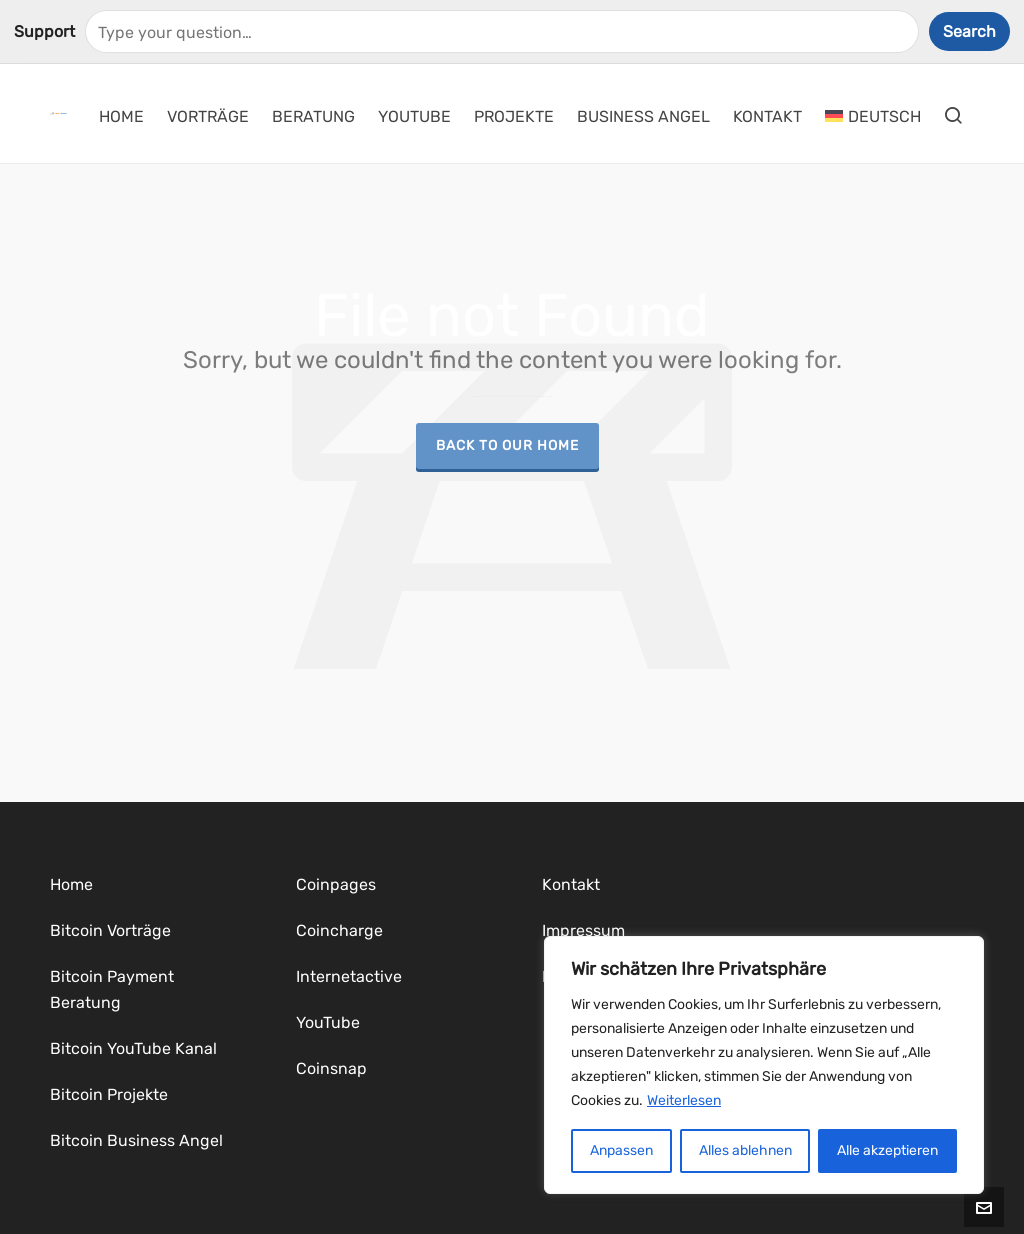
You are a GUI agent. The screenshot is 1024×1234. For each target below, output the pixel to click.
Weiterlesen (684, 1100)
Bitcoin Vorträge (110, 930)
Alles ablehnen (745, 1150)
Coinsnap (331, 1068)
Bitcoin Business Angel (136, 1140)
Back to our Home (507, 445)
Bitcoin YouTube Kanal (133, 1048)
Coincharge (339, 930)
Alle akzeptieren (887, 1150)
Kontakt (571, 884)
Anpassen (621, 1150)
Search (969, 31)
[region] (764, 1065)
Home (71, 884)
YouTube (328, 1022)
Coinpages (336, 884)
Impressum (583, 930)
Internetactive (349, 976)
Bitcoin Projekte (109, 1094)
